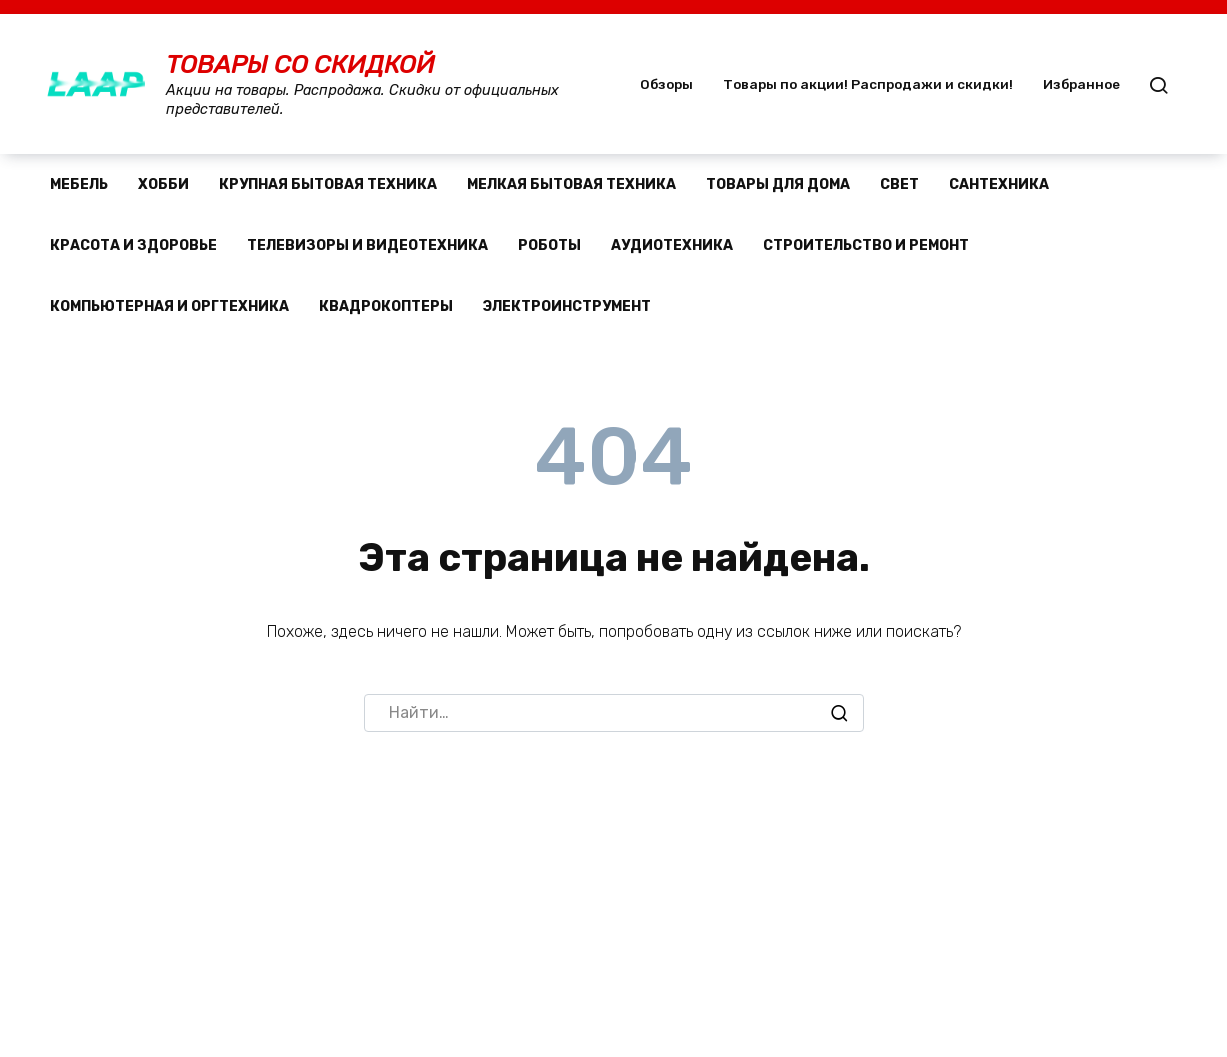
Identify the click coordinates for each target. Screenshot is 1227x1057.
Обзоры (666, 84)
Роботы (549, 245)
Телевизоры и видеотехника (367, 245)
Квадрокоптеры (386, 306)
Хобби (163, 184)
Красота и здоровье (133, 245)
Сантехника (999, 184)
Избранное (1081, 84)
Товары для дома (778, 184)
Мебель (79, 184)
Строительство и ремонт (866, 245)
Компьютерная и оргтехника (169, 306)
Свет (899, 184)
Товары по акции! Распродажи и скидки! (868, 84)
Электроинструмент (567, 306)
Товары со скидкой (300, 64)
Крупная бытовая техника (328, 184)
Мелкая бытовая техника (571, 184)
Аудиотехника (672, 245)
